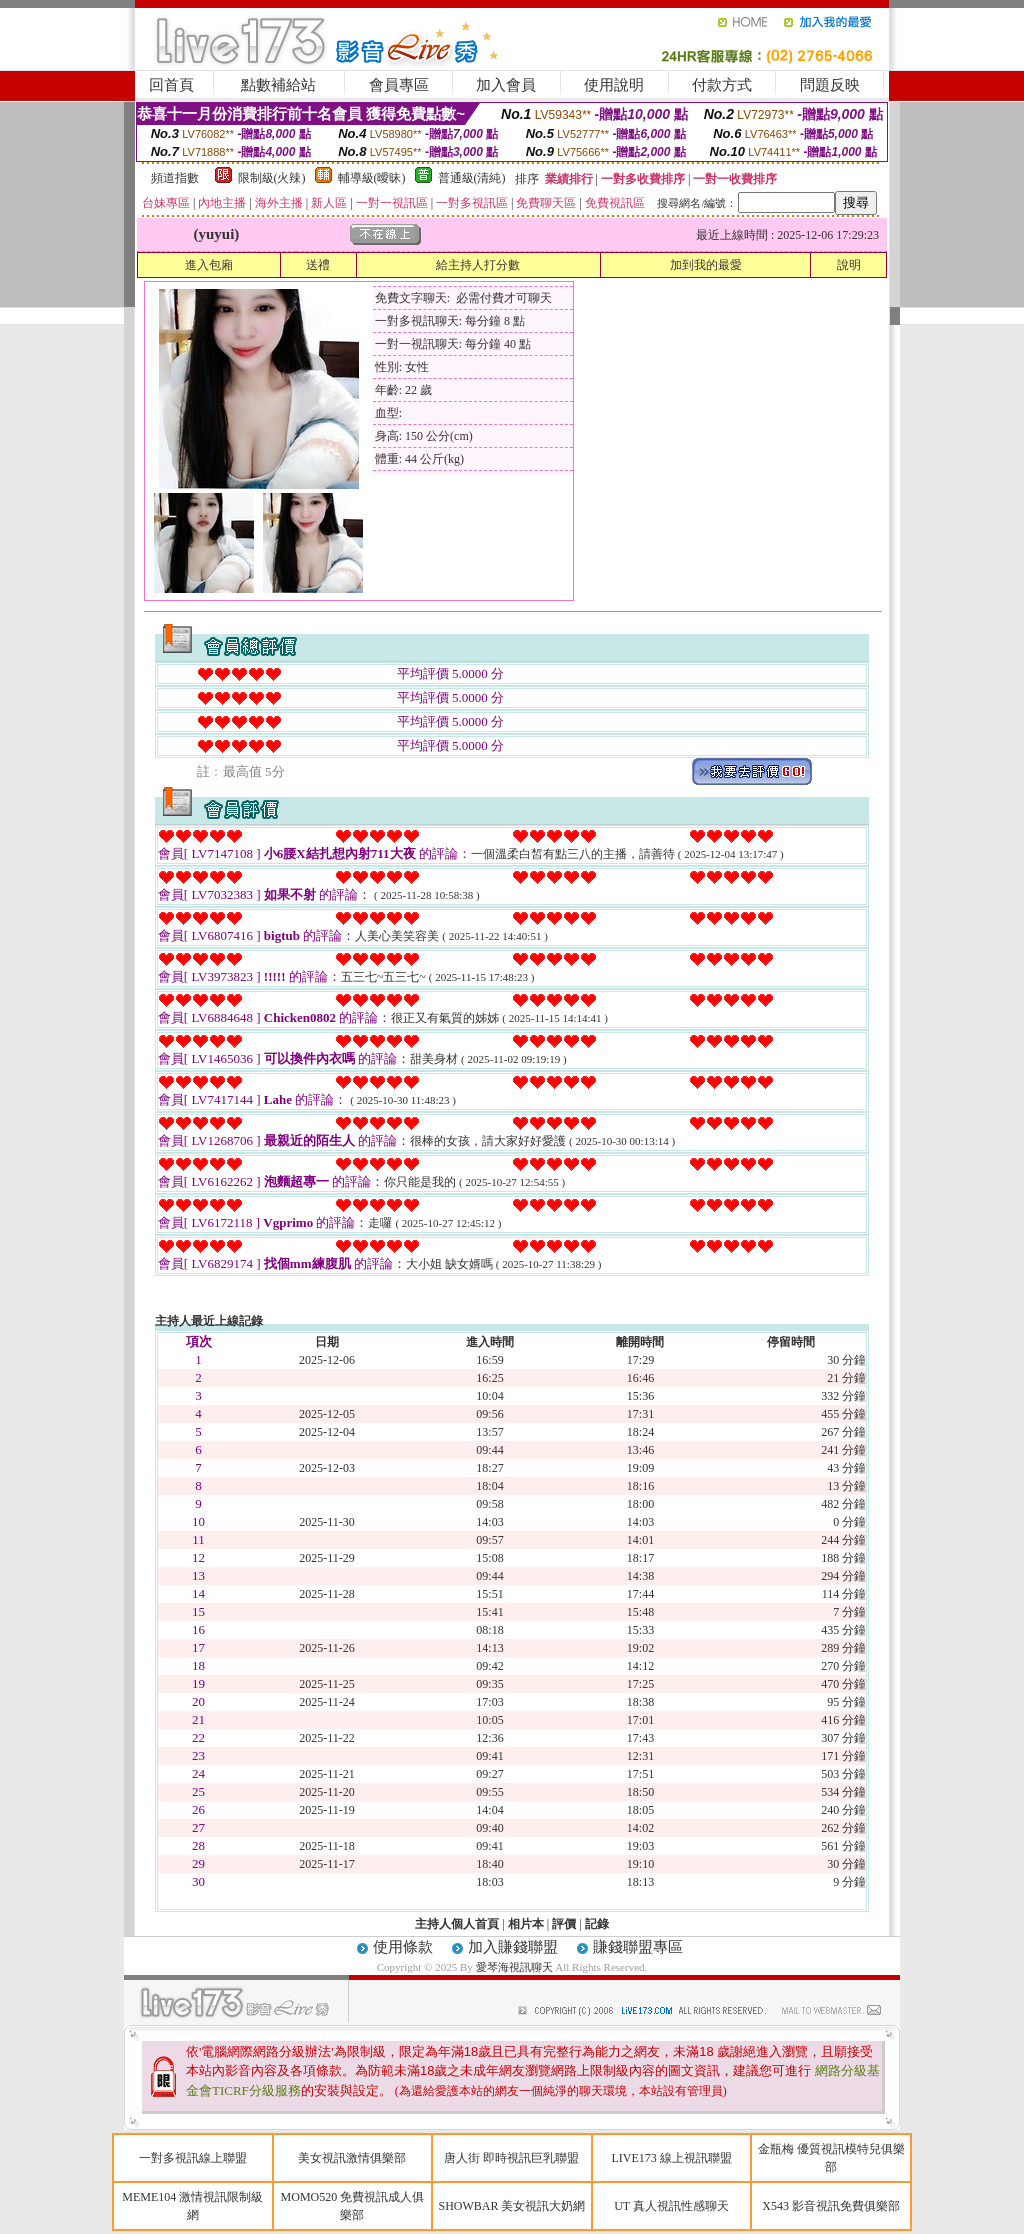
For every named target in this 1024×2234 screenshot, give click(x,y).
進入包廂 (209, 265)
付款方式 (722, 85)
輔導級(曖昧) (372, 178)
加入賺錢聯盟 (513, 1947)
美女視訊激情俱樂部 (352, 2158)
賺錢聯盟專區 (638, 1947)
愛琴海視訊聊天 (514, 1967)
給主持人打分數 (478, 265)
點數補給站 (278, 85)
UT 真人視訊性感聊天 (671, 2206)
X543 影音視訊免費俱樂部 (831, 2206)
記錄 (597, 1924)
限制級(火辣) (272, 178)
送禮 (318, 265)
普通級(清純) (472, 178)
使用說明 (614, 85)
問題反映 (830, 85)
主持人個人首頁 (457, 1924)
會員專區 (399, 85)
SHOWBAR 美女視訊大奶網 (511, 2206)
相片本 (526, 1924)
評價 (564, 1924)
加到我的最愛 (706, 265)
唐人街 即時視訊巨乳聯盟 (511, 2158)
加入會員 (506, 85)
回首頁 (171, 85)
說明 (849, 265)
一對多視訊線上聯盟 (193, 2158)
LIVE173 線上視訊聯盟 (671, 2158)
